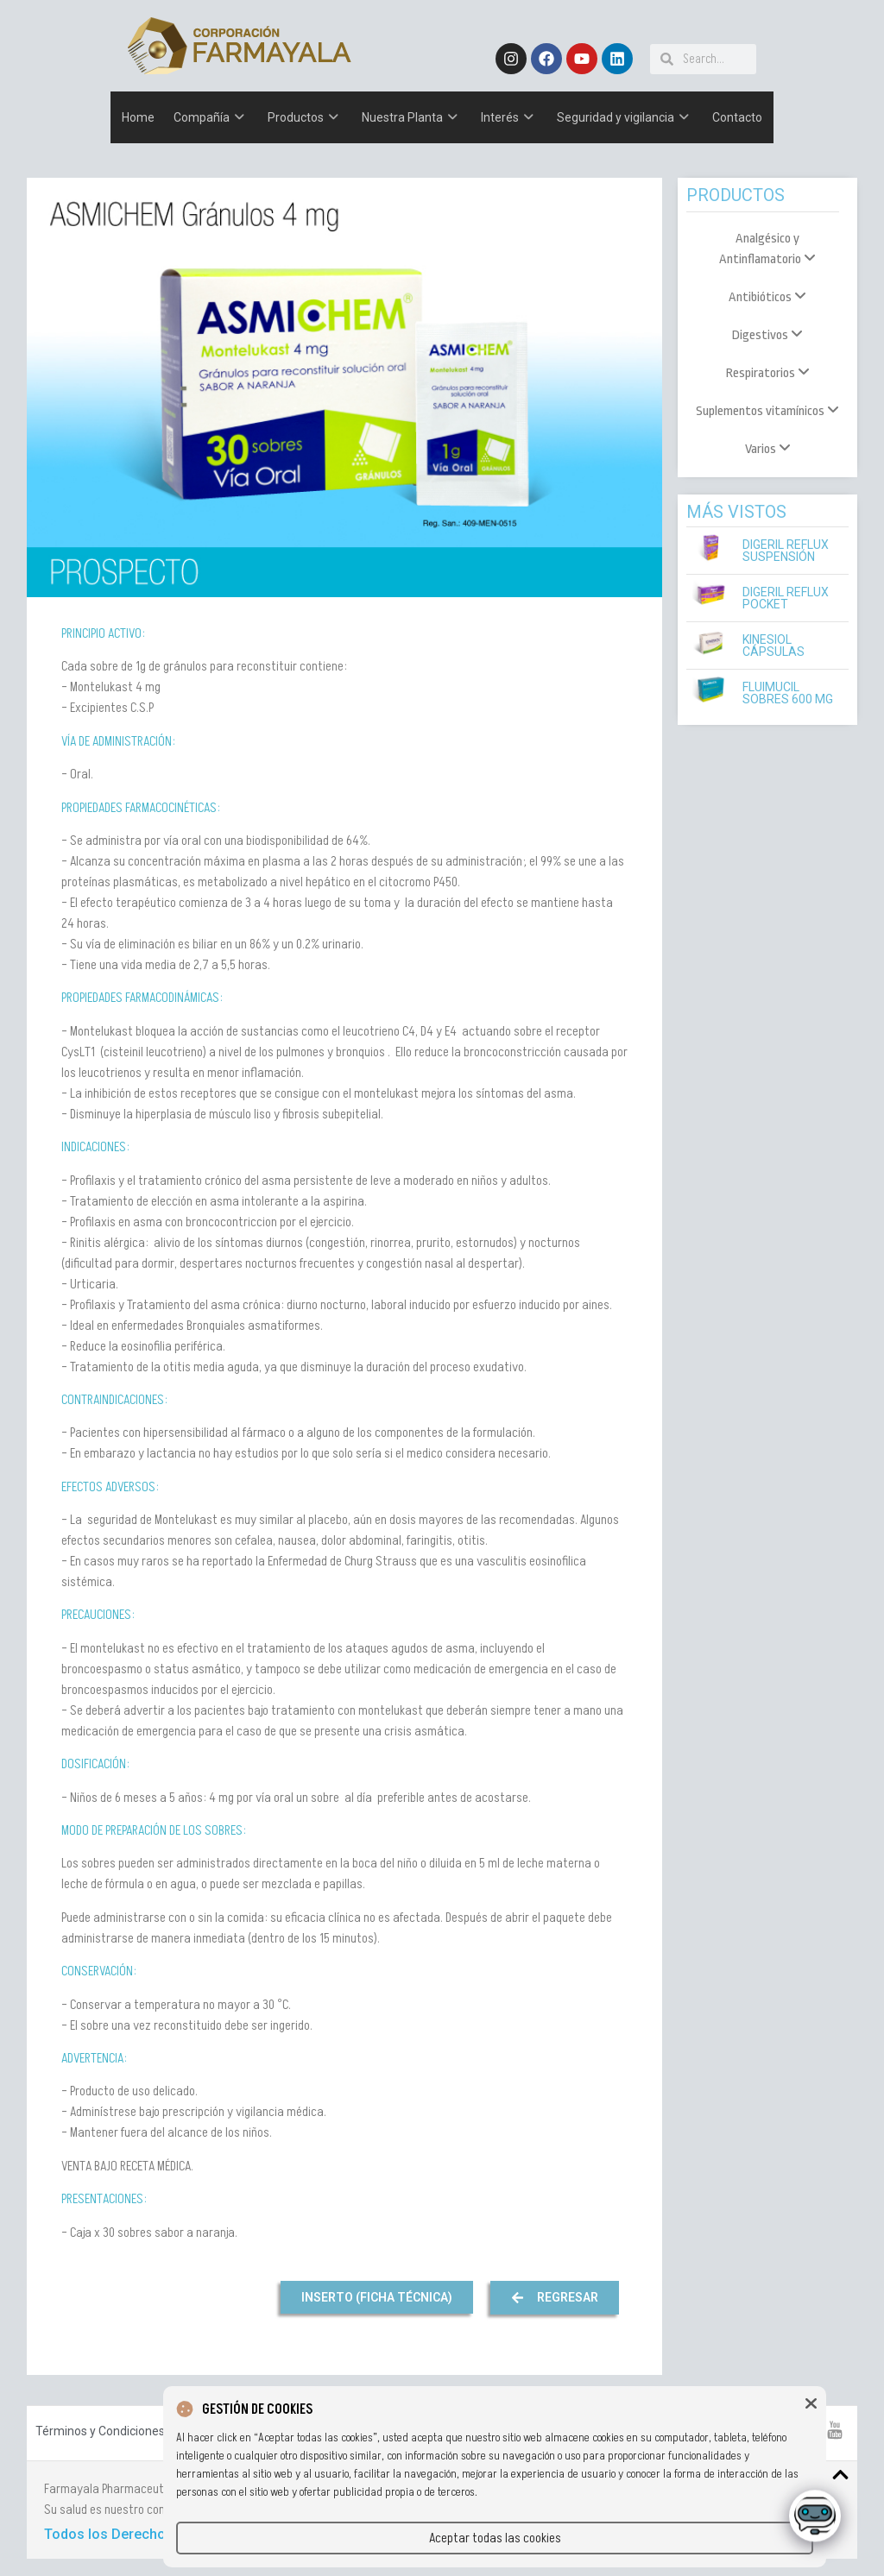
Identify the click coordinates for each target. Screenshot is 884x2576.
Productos (303, 117)
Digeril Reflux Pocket (785, 598)
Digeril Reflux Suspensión (785, 551)
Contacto (737, 117)
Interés (507, 117)
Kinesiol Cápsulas (773, 645)
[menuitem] (767, 249)
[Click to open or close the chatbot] (815, 2520)
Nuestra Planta (410, 117)
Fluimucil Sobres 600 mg (787, 693)
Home (138, 117)
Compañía (209, 117)
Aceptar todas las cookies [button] (495, 2538)
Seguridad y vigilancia (623, 117)
